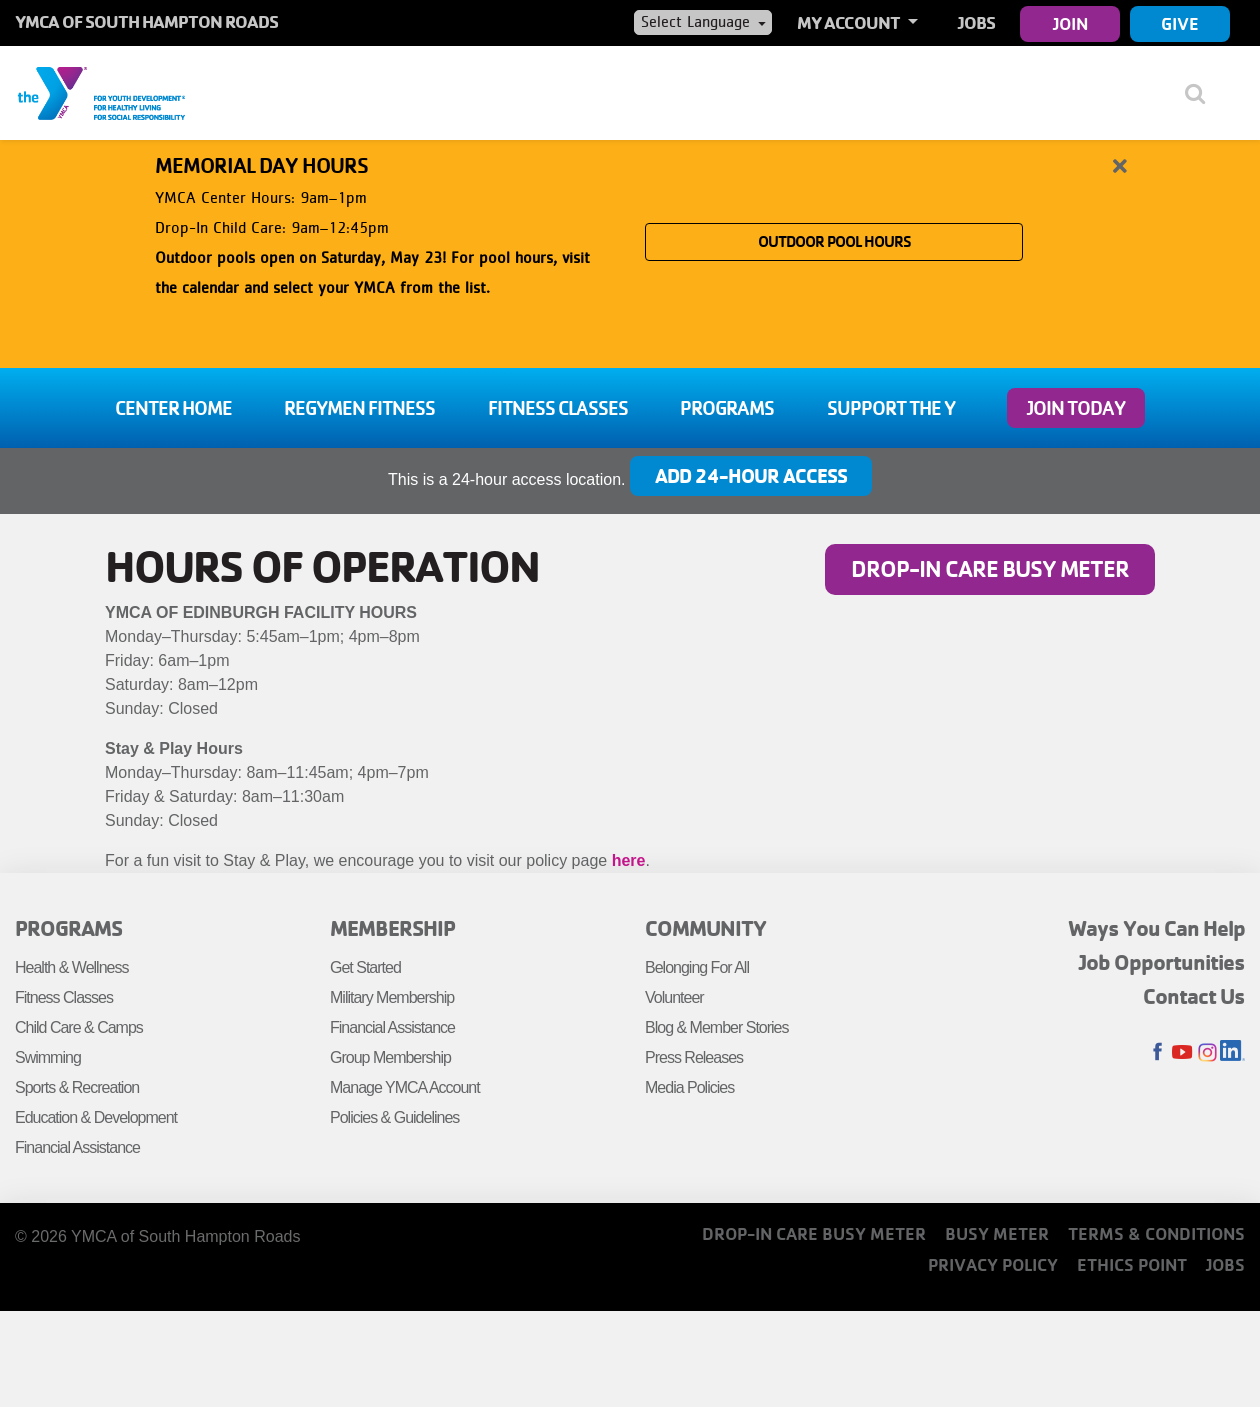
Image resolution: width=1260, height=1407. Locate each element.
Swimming (48, 1057)
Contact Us (1194, 996)
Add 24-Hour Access (751, 475)
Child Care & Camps (79, 1027)
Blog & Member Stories (717, 1027)
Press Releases (694, 1057)
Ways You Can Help (1156, 928)
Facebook (1157, 1052)
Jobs (976, 22)
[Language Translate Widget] (703, 22)
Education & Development (96, 1117)
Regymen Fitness (359, 408)
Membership (392, 928)
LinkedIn (1232, 1052)
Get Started (365, 967)
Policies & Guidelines (394, 1117)
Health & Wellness (71, 967)
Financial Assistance (77, 1147)
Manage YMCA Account (405, 1087)
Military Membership (392, 997)
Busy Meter (997, 1233)
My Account (850, 22)
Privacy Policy (993, 1264)
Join (1070, 23)
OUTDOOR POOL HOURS (834, 241)
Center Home (173, 408)
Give (1180, 23)
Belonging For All (697, 967)
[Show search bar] (1202, 93)
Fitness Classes (558, 408)
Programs (727, 408)
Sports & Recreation (77, 1087)
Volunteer (674, 997)
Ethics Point (1132, 1264)
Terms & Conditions (1156, 1233)
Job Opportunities (1162, 962)
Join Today (1076, 408)
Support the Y (891, 408)
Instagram (1207, 1052)
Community (705, 928)
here (629, 860)
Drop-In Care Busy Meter (990, 568)
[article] (630, 243)
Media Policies (689, 1087)
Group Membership (390, 1057)
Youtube (1182, 1052)
